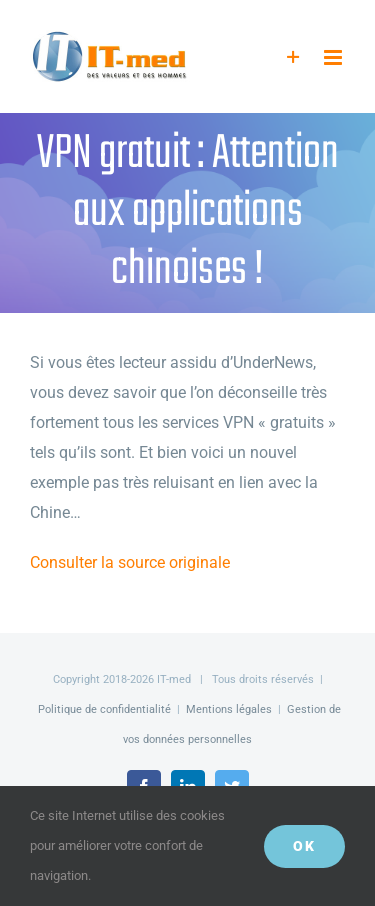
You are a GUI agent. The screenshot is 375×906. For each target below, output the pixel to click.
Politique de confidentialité (104, 709)
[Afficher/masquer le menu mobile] (334, 57)
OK (304, 846)
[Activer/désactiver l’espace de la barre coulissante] (293, 57)
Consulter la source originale (130, 562)
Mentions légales (229, 709)
